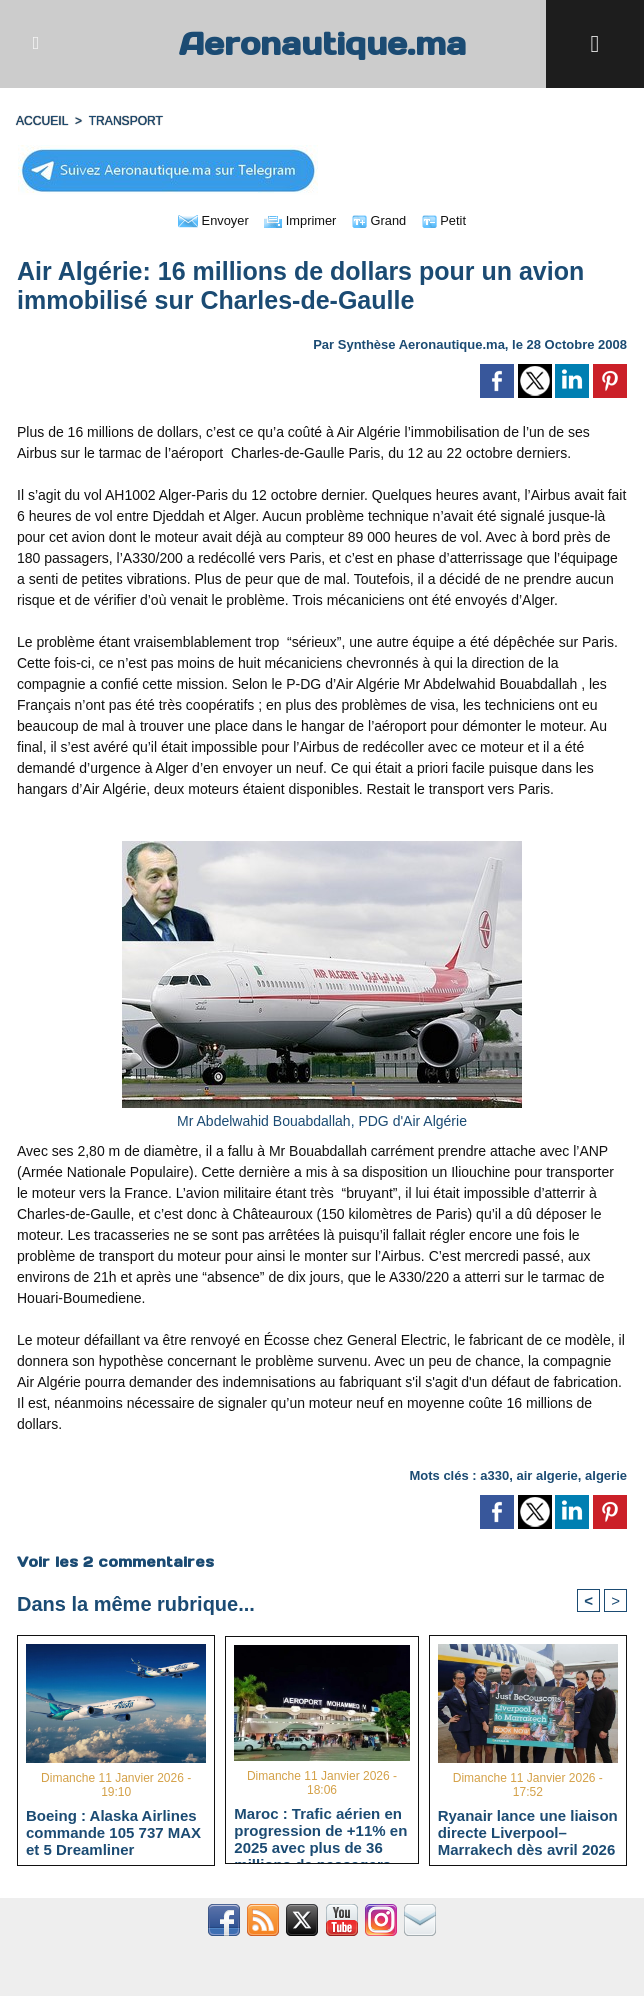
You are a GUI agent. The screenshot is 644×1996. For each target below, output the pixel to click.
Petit (450, 220)
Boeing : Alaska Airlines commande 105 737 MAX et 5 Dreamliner (113, 1832)
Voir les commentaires (115, 1562)
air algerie (546, 1475)
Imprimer (299, 220)
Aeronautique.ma (322, 43)
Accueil (42, 121)
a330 (494, 1475)
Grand (383, 220)
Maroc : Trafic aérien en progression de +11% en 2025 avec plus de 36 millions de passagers (320, 1830)
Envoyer (207, 220)
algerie (606, 1475)
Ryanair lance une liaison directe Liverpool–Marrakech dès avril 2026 (528, 1832)
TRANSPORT (125, 121)
